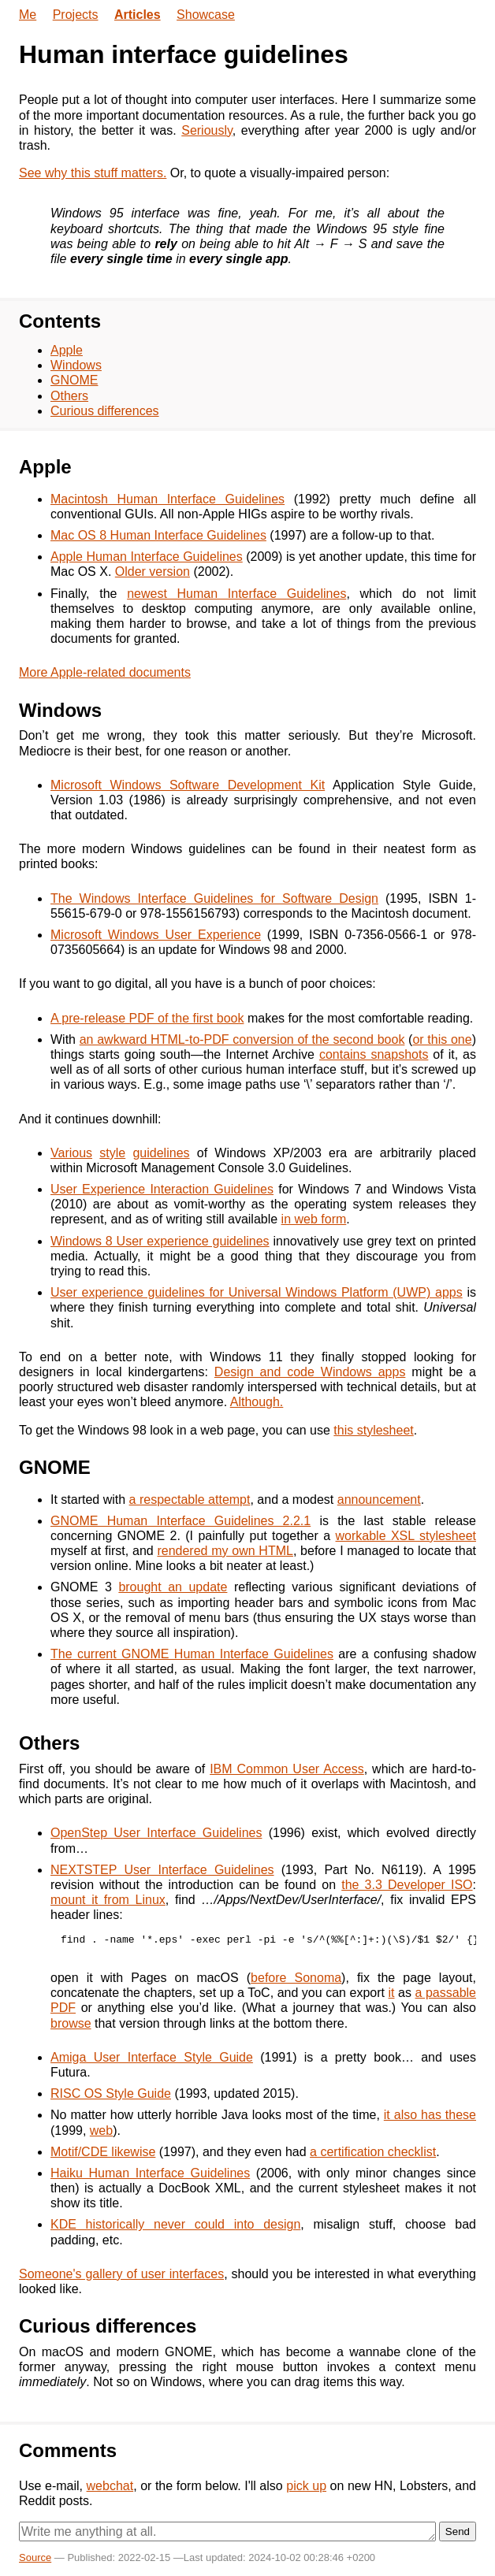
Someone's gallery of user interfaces (121, 2274)
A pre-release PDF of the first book (147, 1018)
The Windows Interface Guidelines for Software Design (214, 898)
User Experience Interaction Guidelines (162, 1189)
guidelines (160, 1153)
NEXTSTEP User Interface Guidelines (162, 1869)
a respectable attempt (190, 1499)
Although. (257, 1402)
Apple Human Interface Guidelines (146, 556)
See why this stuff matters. (92, 173)
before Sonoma (296, 1977)
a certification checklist (373, 2151)
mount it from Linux (108, 1899)
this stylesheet (373, 1430)
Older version (152, 571)
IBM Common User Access (287, 1769)
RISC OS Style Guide (110, 2093)
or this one (441, 1039)
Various (71, 1153)
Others (69, 396)
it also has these (430, 2114)
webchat (110, 2485)
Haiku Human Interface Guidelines (150, 2173)
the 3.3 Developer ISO (406, 1884)
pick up (306, 2485)
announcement (379, 1499)
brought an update (172, 1587)
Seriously (207, 130)
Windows (76, 365)
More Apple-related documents (105, 672)
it (392, 1992)
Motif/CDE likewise (102, 2151)
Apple (66, 350)
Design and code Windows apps (310, 1372)
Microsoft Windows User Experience (155, 934)
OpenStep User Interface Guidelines (156, 1832)
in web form (314, 1219)
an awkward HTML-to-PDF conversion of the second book (242, 1039)
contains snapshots (374, 1054)
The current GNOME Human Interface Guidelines (191, 1654)
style (112, 1153)
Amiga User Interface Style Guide (151, 2057)
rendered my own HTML (224, 1550)
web (101, 2130)
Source (35, 2557)
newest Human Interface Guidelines (236, 593)
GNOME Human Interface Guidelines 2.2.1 (180, 1520)
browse (70, 2023)
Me (27, 14)
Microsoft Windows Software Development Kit (187, 785)
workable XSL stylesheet (406, 1535)
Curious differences (104, 411)
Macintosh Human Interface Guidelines (167, 499)
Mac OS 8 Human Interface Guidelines (158, 535)
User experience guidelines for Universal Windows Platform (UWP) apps (256, 1292)
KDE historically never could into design (175, 2224)
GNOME (74, 380)
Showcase (206, 14)
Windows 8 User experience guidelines (160, 1241)
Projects (76, 14)
